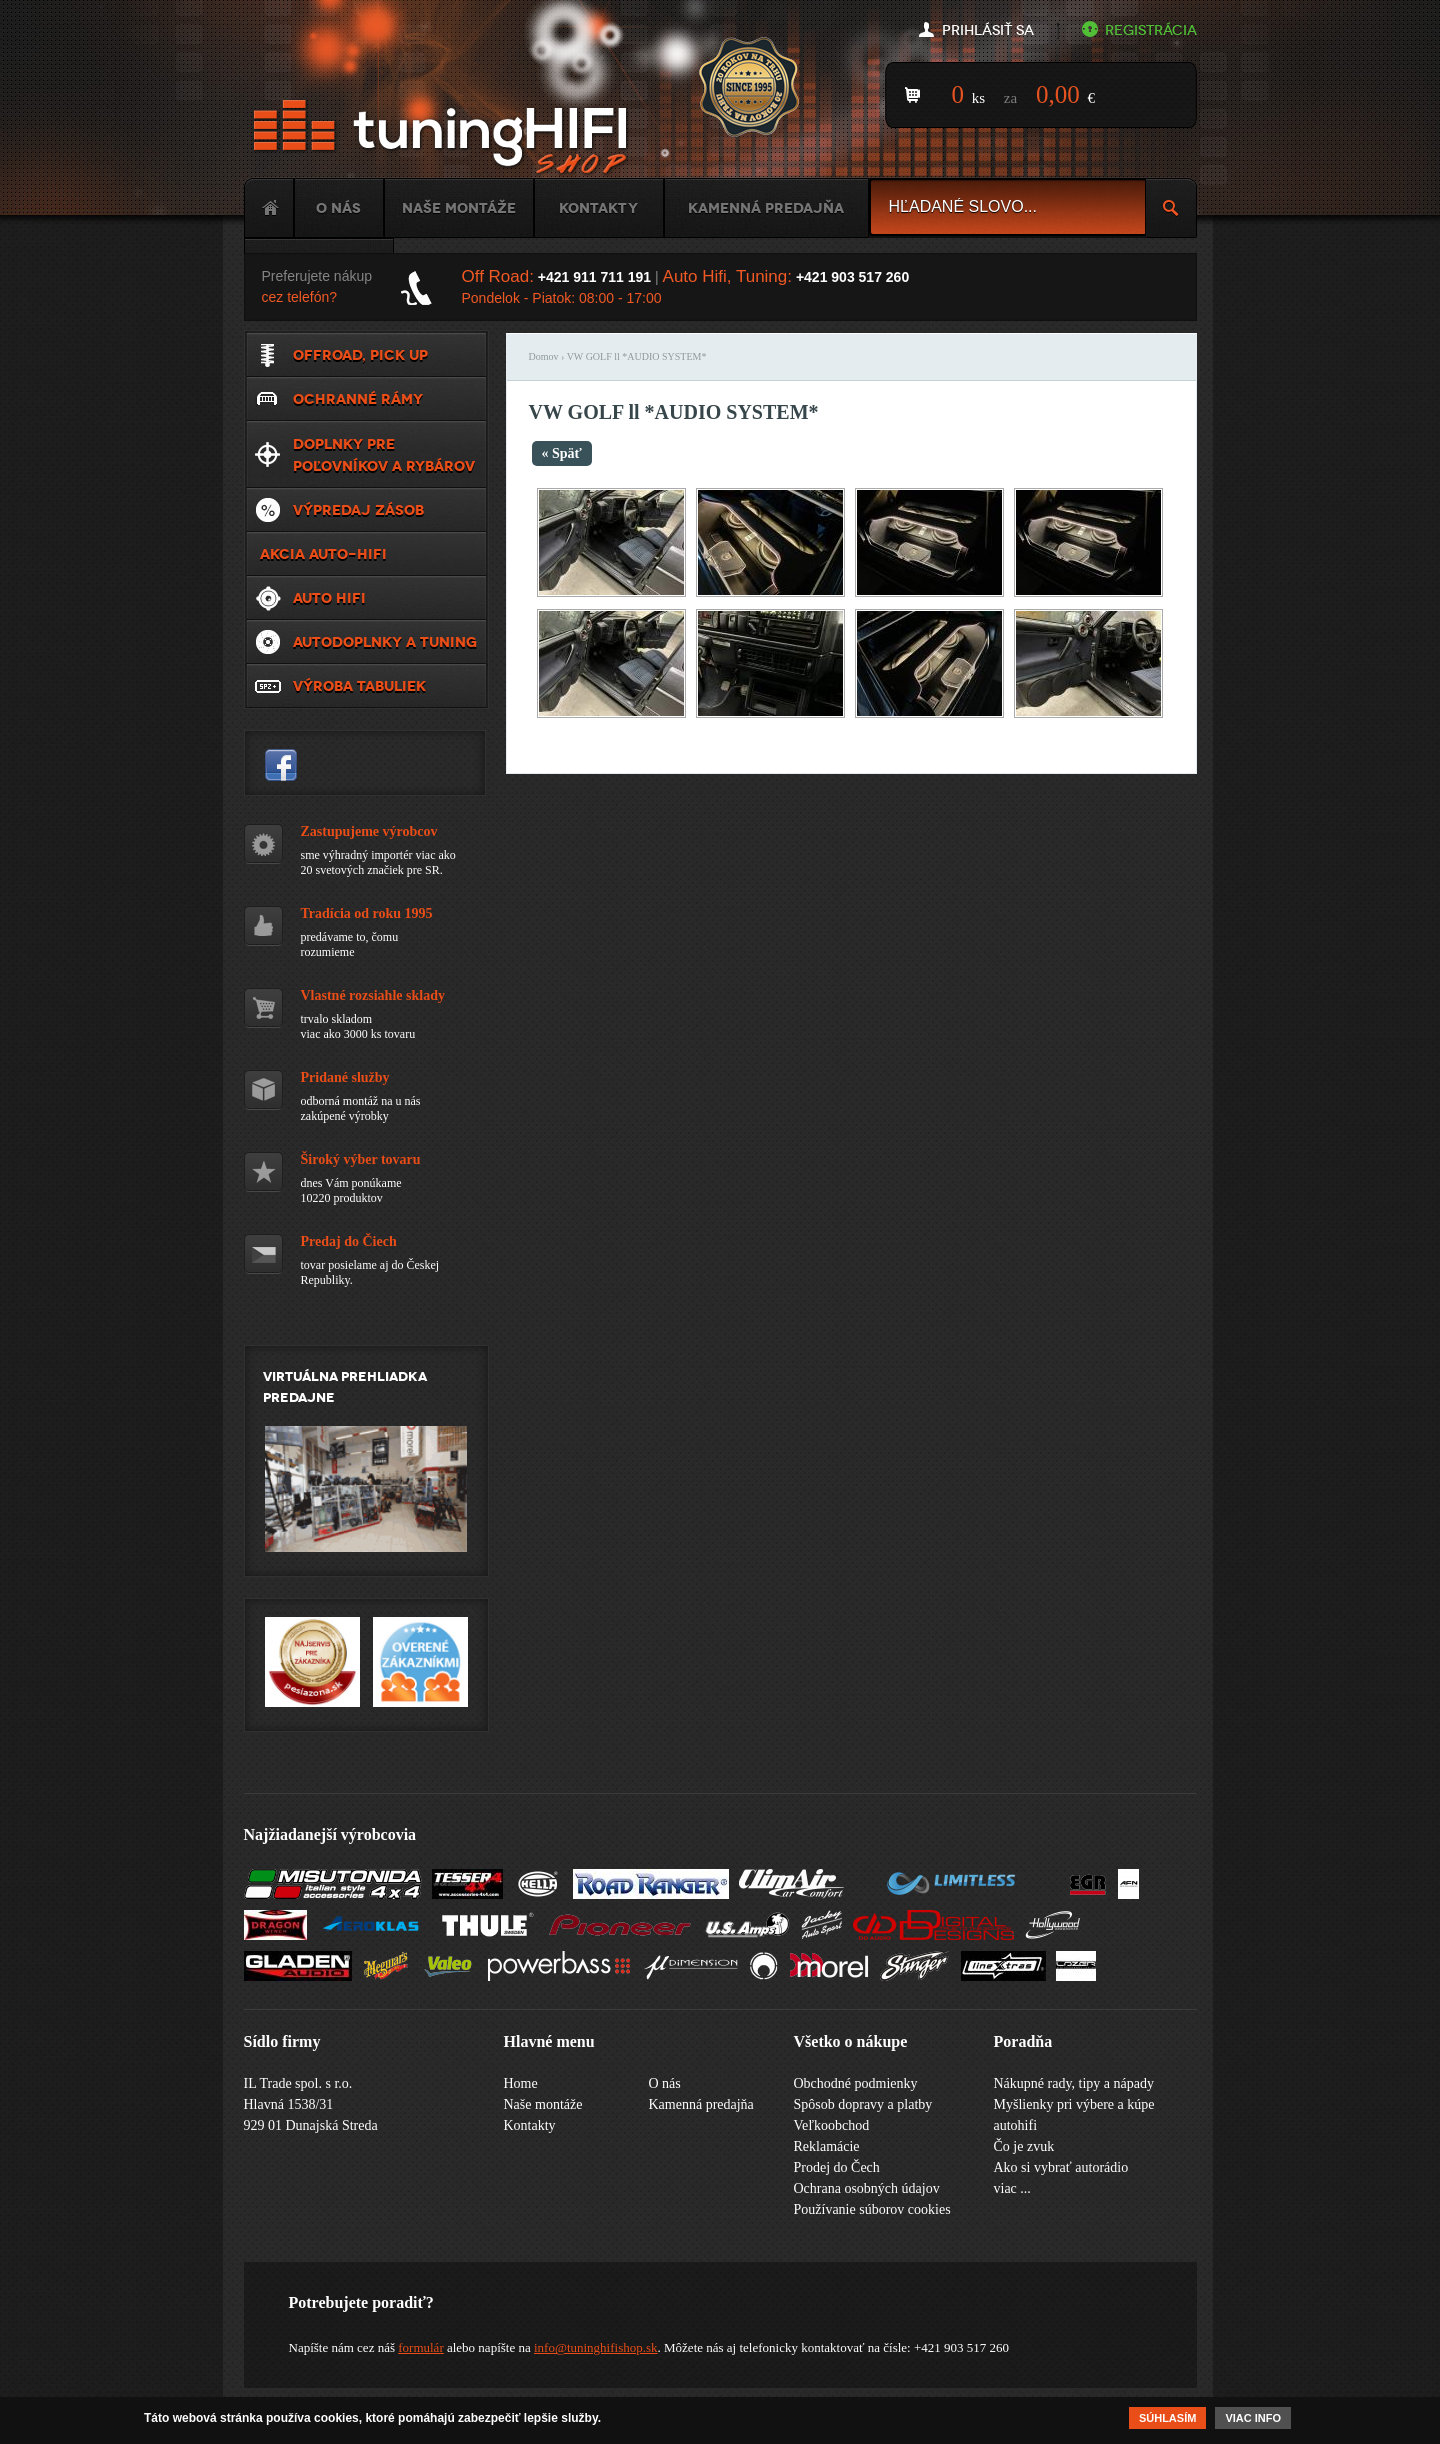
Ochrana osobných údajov (867, 2188)
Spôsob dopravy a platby (863, 2104)
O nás (338, 208)
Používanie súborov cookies (872, 2209)
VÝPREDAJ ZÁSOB (358, 510)
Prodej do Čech (837, 2167)
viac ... (1012, 2188)
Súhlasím (1167, 2420)
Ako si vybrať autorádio (1061, 2167)
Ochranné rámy (358, 399)
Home (269, 208)
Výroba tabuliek (359, 686)
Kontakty (598, 208)
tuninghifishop (281, 765)
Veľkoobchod (832, 2125)
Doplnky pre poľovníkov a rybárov (384, 455)
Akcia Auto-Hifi (323, 554)
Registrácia (1151, 30)
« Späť (562, 453)
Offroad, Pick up (360, 355)
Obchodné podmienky (856, 2083)
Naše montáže (459, 208)
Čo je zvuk (1024, 2146)
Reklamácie (827, 2146)
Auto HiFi (329, 598)
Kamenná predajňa (766, 208)
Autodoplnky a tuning (385, 642)
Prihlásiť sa (988, 30)
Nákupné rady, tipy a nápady (1074, 2083)
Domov (544, 356)
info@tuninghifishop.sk (596, 2347)
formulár (420, 2347)
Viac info (1253, 2420)
